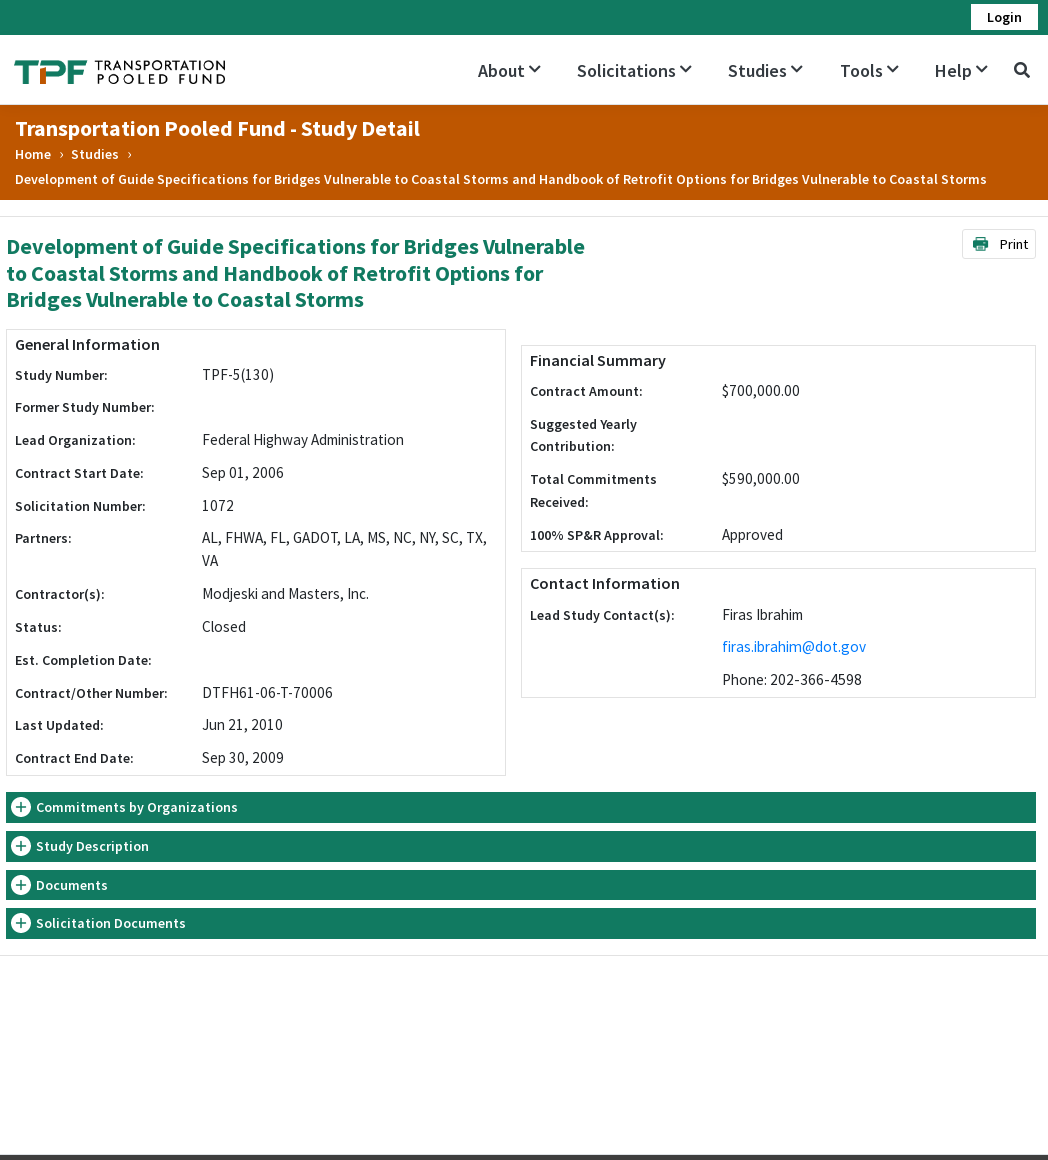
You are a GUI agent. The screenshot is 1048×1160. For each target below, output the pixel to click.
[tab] (521, 807)
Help (961, 70)
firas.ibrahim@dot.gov (794, 646)
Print (999, 244)
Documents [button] (72, 885)
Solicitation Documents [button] (111, 923)
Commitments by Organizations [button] (137, 807)
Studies (765, 70)
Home (33, 154)
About (509, 70)
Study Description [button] (92, 846)
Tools (869, 70)
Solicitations (634, 70)
